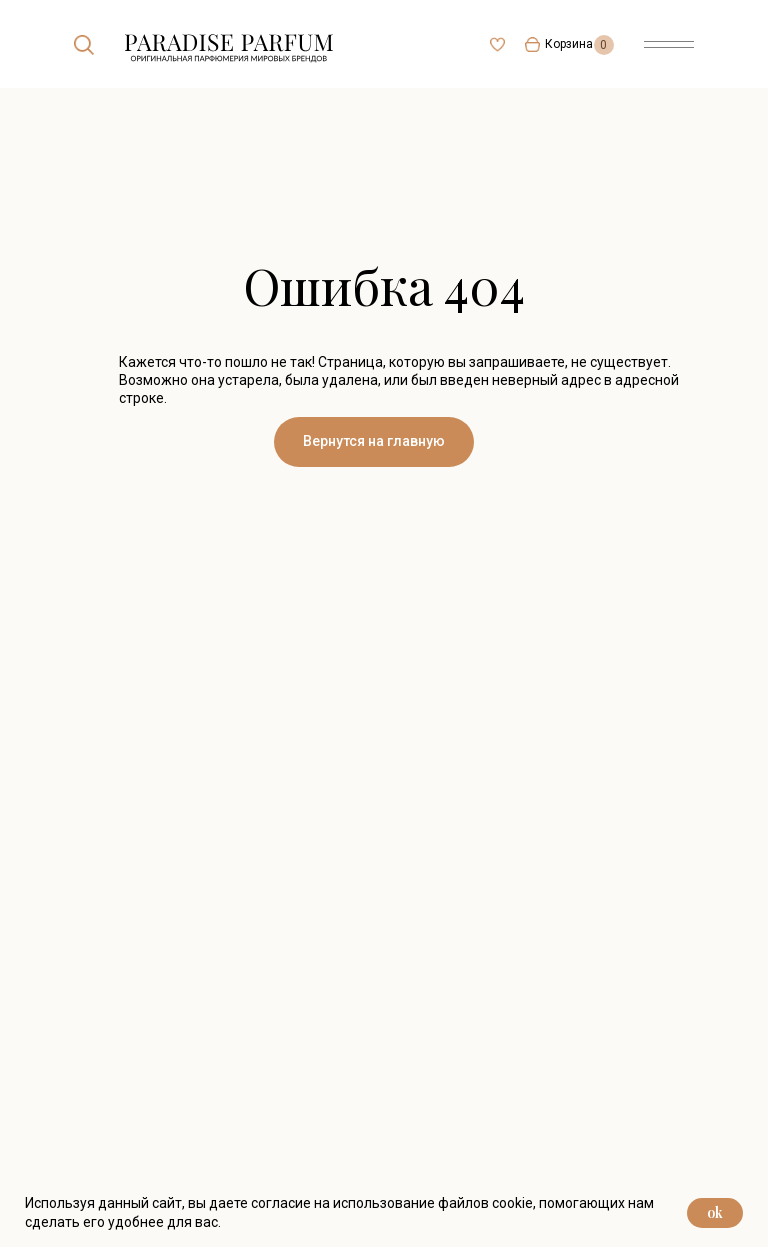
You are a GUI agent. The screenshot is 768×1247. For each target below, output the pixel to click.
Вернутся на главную (374, 441)
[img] (84, 45)
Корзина (569, 44)
